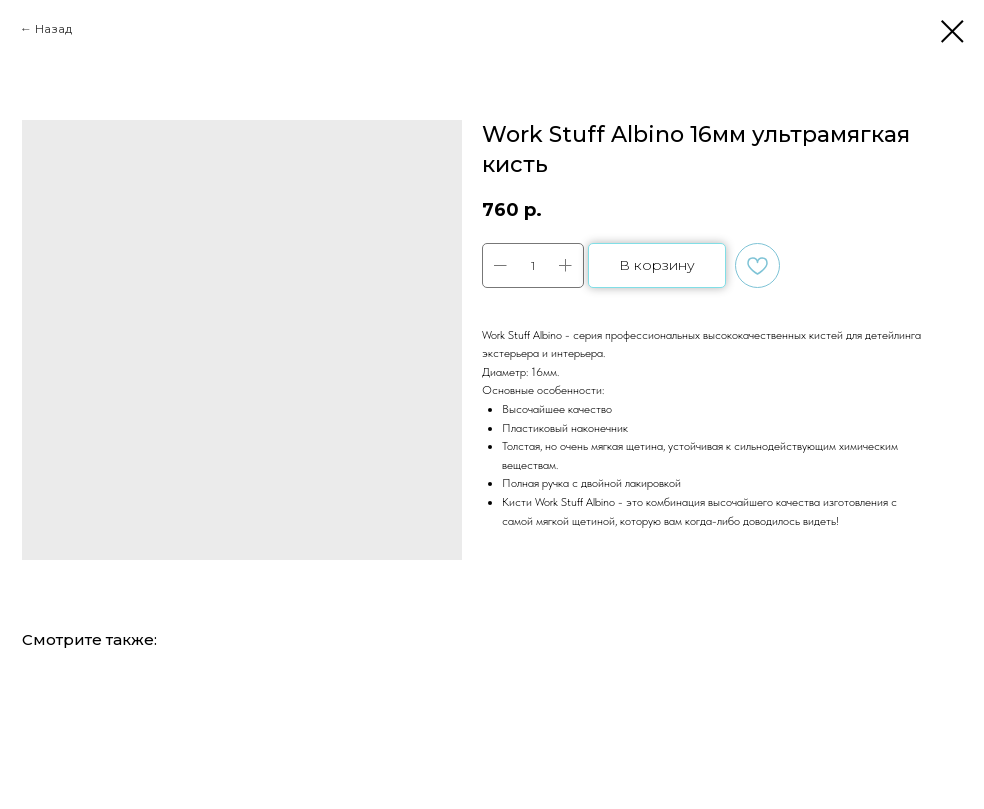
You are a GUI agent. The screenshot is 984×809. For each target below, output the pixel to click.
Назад (53, 28)
